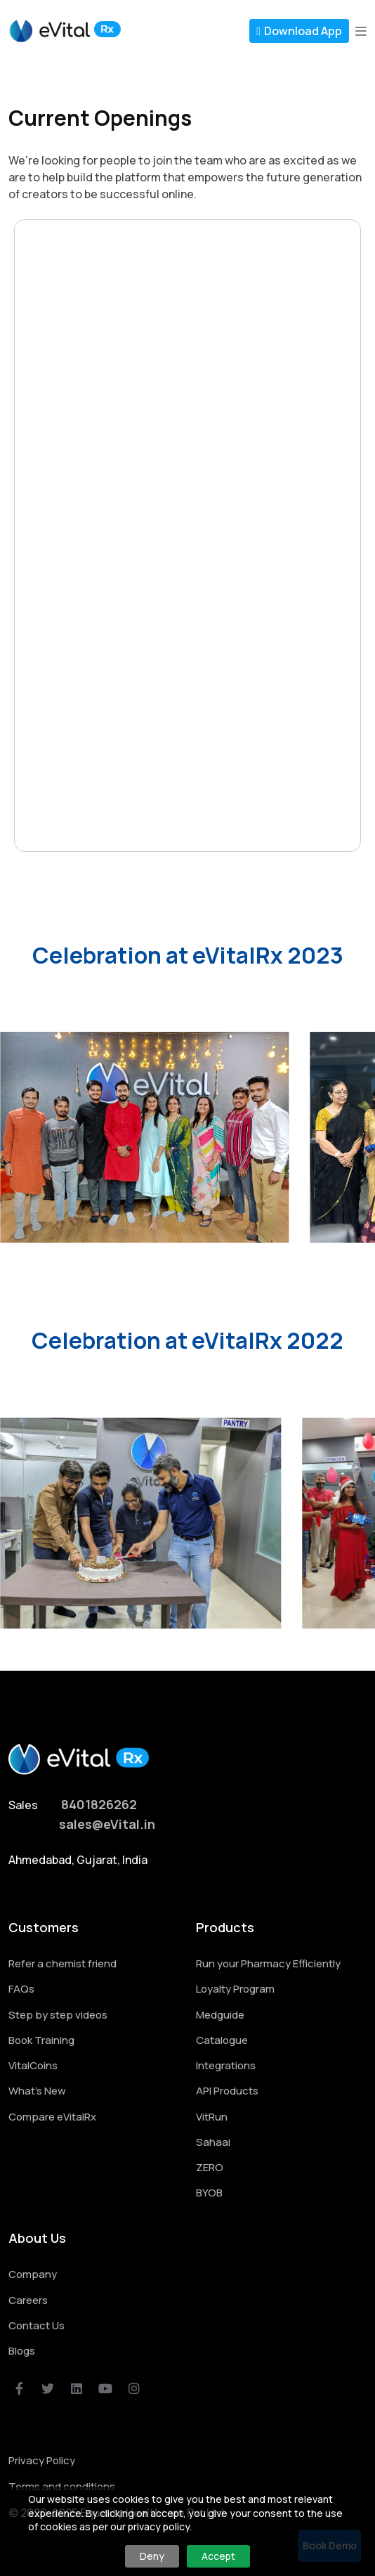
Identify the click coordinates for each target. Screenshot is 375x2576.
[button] (361, 31)
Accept (218, 2556)
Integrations (226, 2065)
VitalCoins (33, 2065)
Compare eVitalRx (52, 2116)
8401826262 (99, 1804)
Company (32, 2274)
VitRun (212, 2116)
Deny (152, 2556)
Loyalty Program (235, 1988)
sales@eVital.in (107, 1824)
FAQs (21, 1988)
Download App (299, 31)
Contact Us (36, 2325)
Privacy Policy (41, 2460)
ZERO (209, 2167)
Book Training (41, 2040)
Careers (28, 2300)
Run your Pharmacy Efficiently (268, 1963)
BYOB (209, 2192)
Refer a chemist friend (62, 1963)
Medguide (220, 2014)
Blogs (21, 2350)
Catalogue (222, 2040)
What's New (37, 2090)
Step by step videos (57, 2014)
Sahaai (213, 2142)
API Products (227, 2090)
